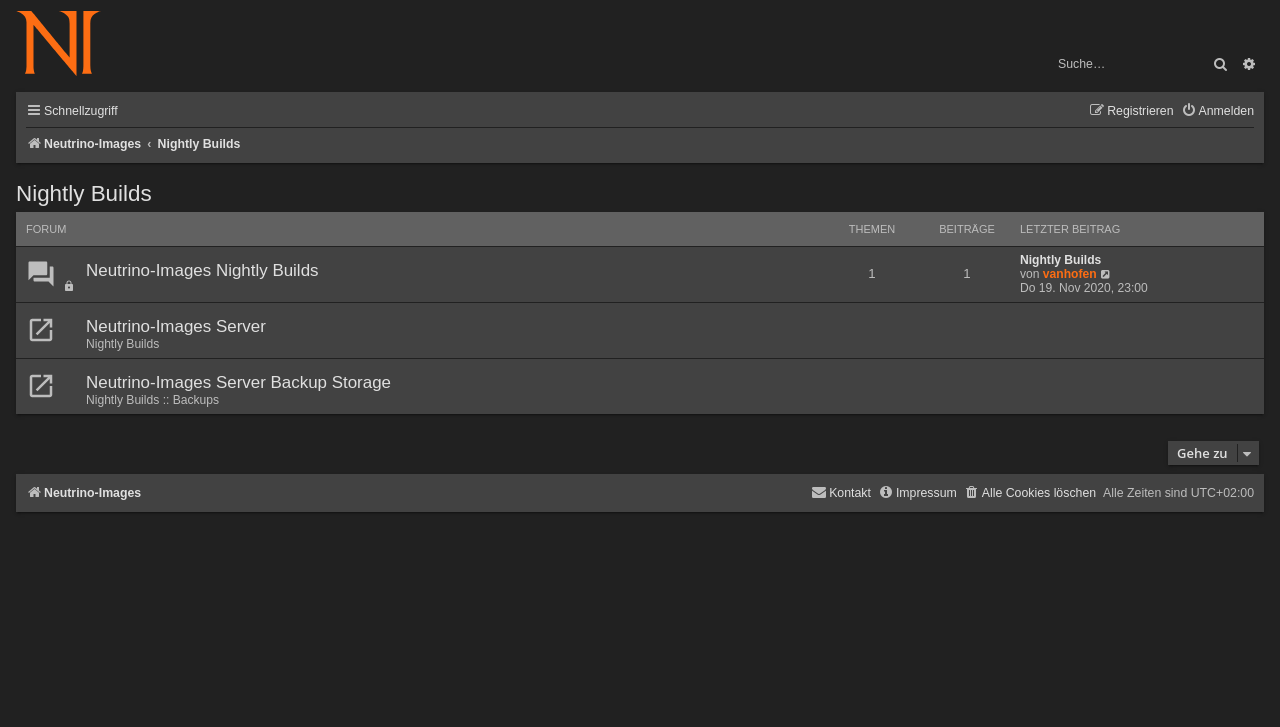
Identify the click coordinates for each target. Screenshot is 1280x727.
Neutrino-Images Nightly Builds (202, 270)
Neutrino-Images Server (176, 326)
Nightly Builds (84, 193)
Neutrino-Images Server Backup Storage (238, 382)
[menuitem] (1217, 111)
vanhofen (1070, 274)
